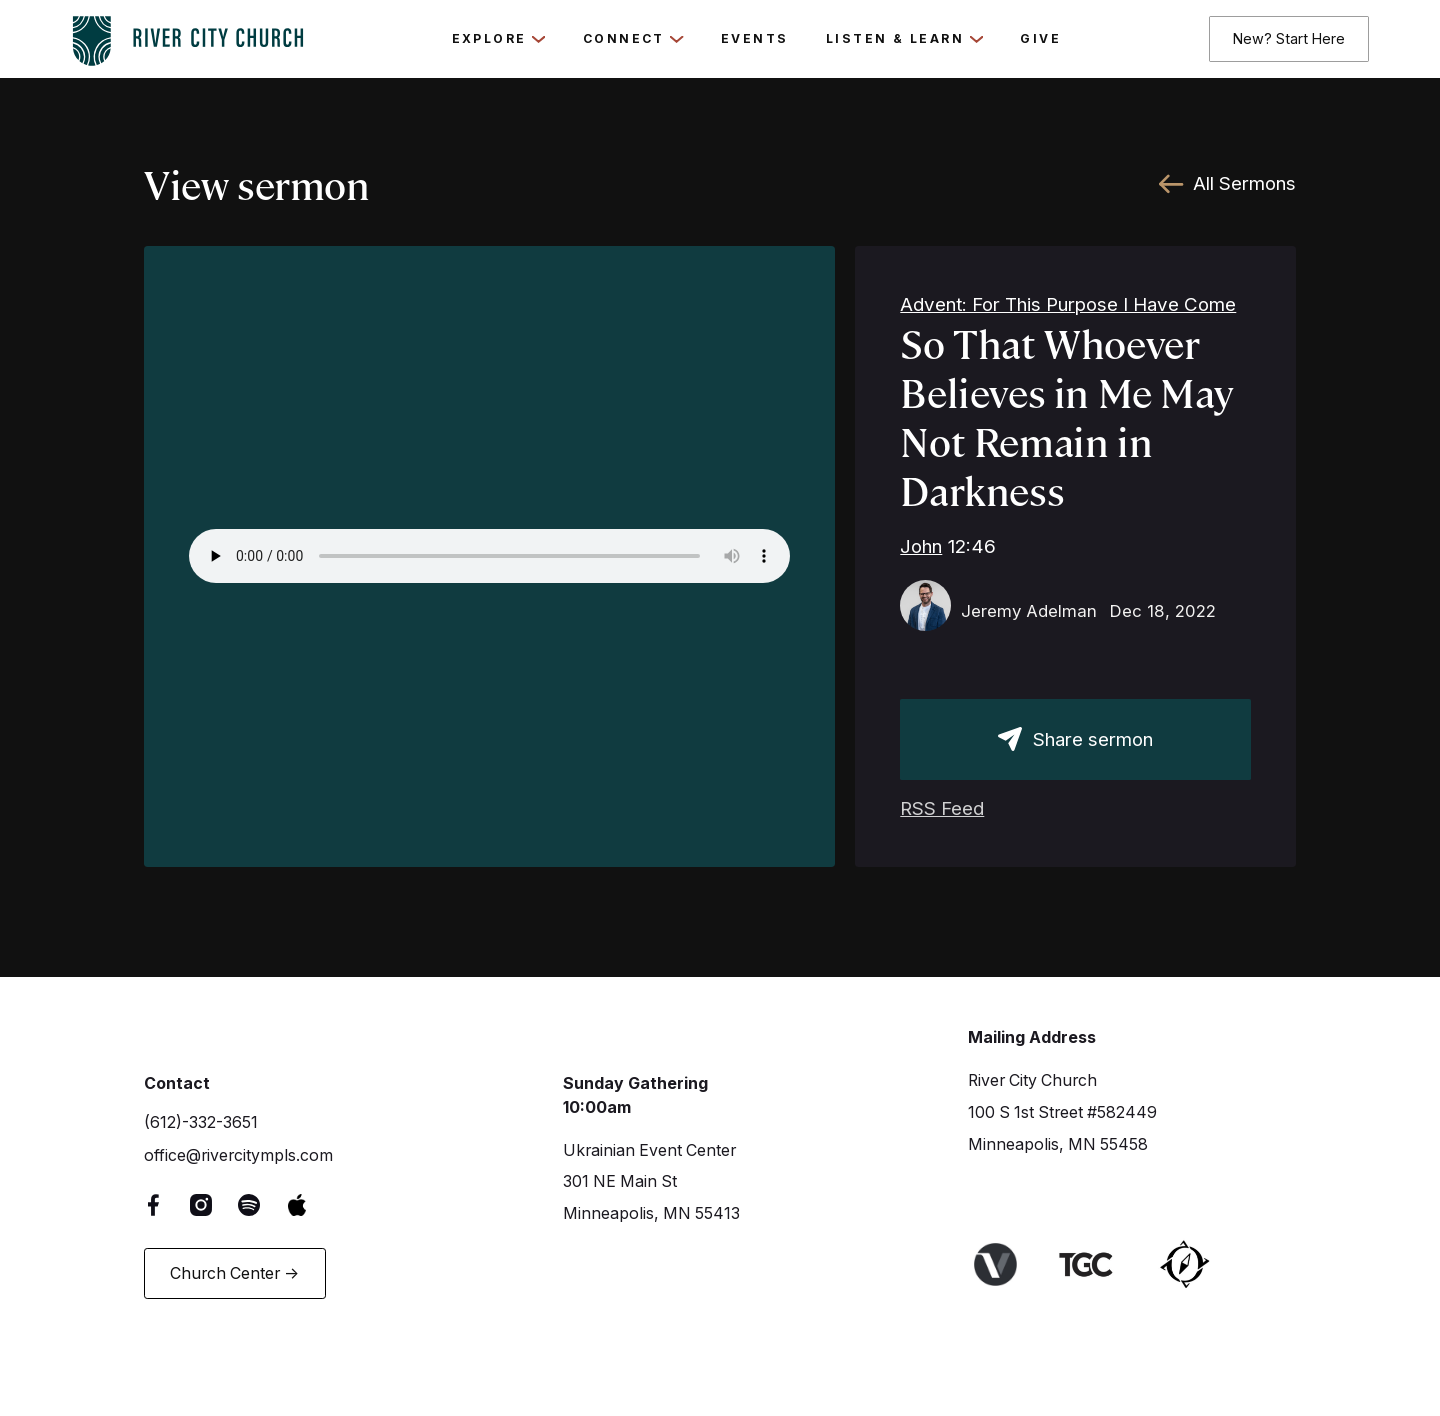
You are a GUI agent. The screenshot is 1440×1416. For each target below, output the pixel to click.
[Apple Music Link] (311, 1205)
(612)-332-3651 (201, 1122)
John (921, 546)
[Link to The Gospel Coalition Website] (1100, 1264)
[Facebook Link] (168, 1205)
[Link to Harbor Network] (1199, 1264)
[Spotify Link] (263, 1205)
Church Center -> (234, 1273)
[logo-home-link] (188, 35)
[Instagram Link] (216, 1205)
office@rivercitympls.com (238, 1155)
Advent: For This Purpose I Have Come (1068, 304)
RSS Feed (942, 808)
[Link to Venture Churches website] (1009, 1264)
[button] (499, 39)
